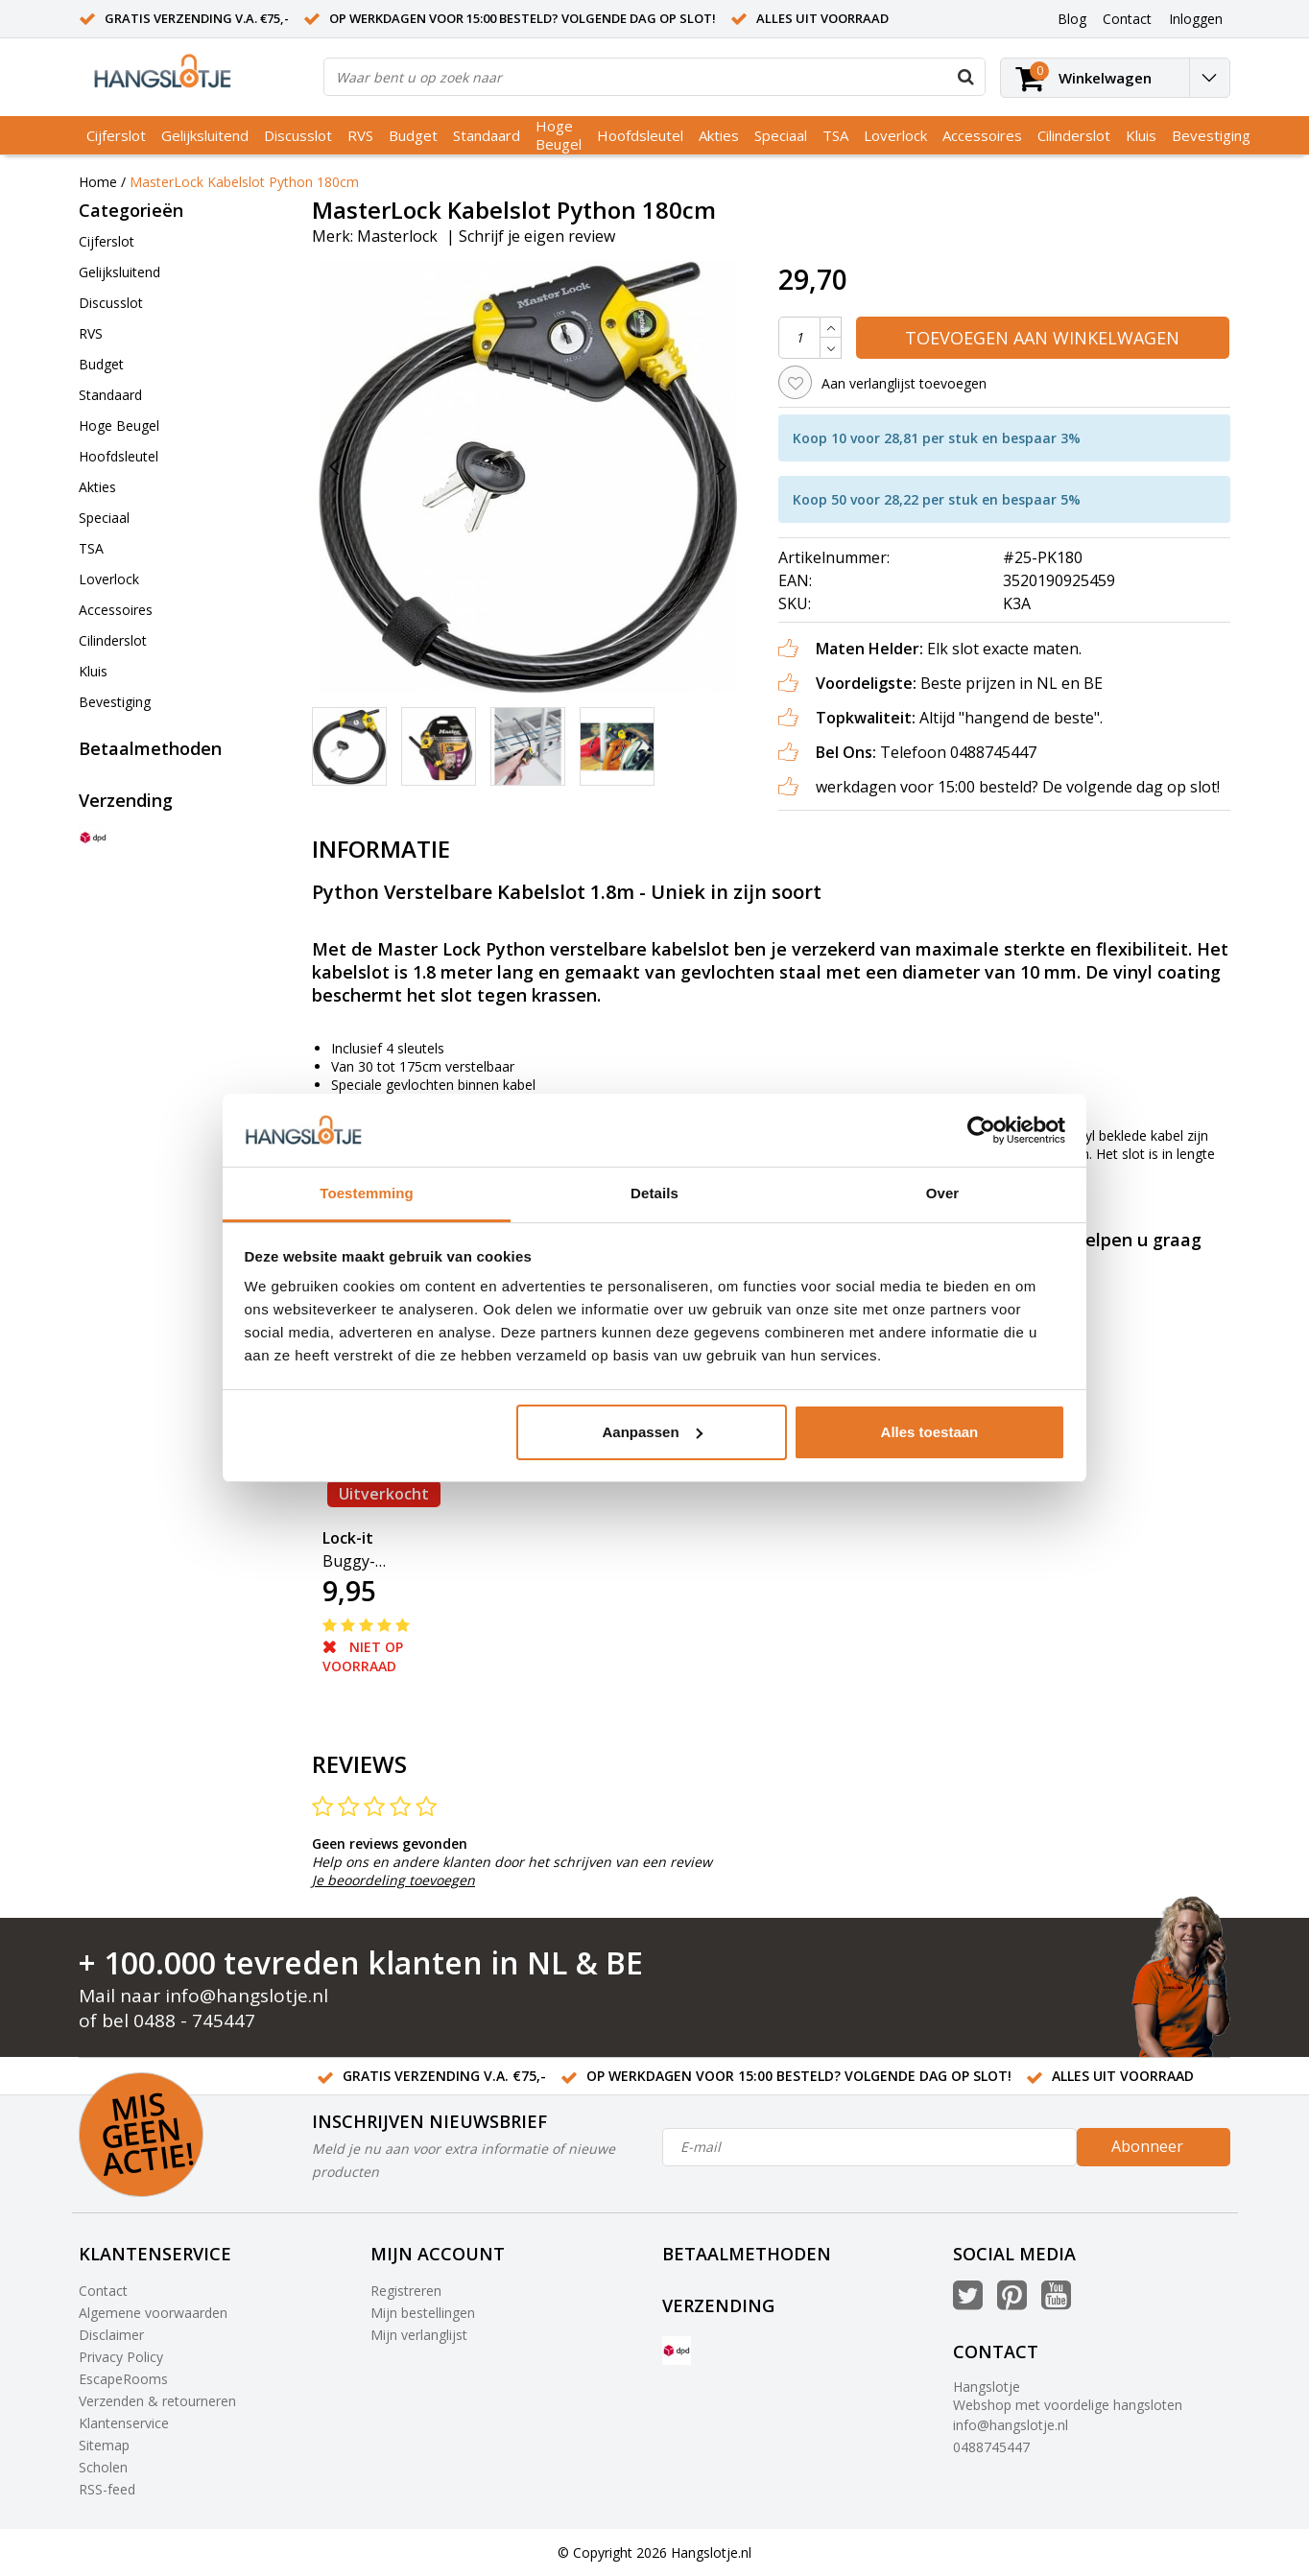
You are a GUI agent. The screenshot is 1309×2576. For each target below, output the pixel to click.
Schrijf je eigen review (537, 236)
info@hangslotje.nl (246, 1995)
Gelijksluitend (205, 135)
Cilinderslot (1073, 135)
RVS (360, 135)
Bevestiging (1211, 135)
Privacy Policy (121, 2357)
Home (98, 182)
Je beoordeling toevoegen (393, 1880)
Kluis (1141, 135)
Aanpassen (652, 1432)
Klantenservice (124, 2423)
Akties (719, 135)
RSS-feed (107, 2489)
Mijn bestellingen (422, 2313)
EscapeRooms (123, 2379)
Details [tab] (654, 1193)
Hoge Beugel (559, 135)
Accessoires (982, 135)
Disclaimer (111, 2335)
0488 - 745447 (194, 2020)
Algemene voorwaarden (153, 2313)
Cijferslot (116, 135)
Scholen (103, 2467)
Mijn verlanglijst (418, 2335)
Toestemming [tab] (367, 1193)
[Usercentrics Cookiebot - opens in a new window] (981, 1130)
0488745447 (991, 2447)
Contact (103, 2290)
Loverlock (895, 135)
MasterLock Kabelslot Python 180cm (244, 182)
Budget (413, 135)
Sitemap (104, 2445)
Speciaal (780, 135)
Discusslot (298, 135)
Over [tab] (943, 1193)
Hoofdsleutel (640, 135)
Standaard (486, 135)
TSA (835, 135)
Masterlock (397, 236)
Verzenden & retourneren (157, 2401)
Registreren (405, 2290)
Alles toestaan (930, 1432)
